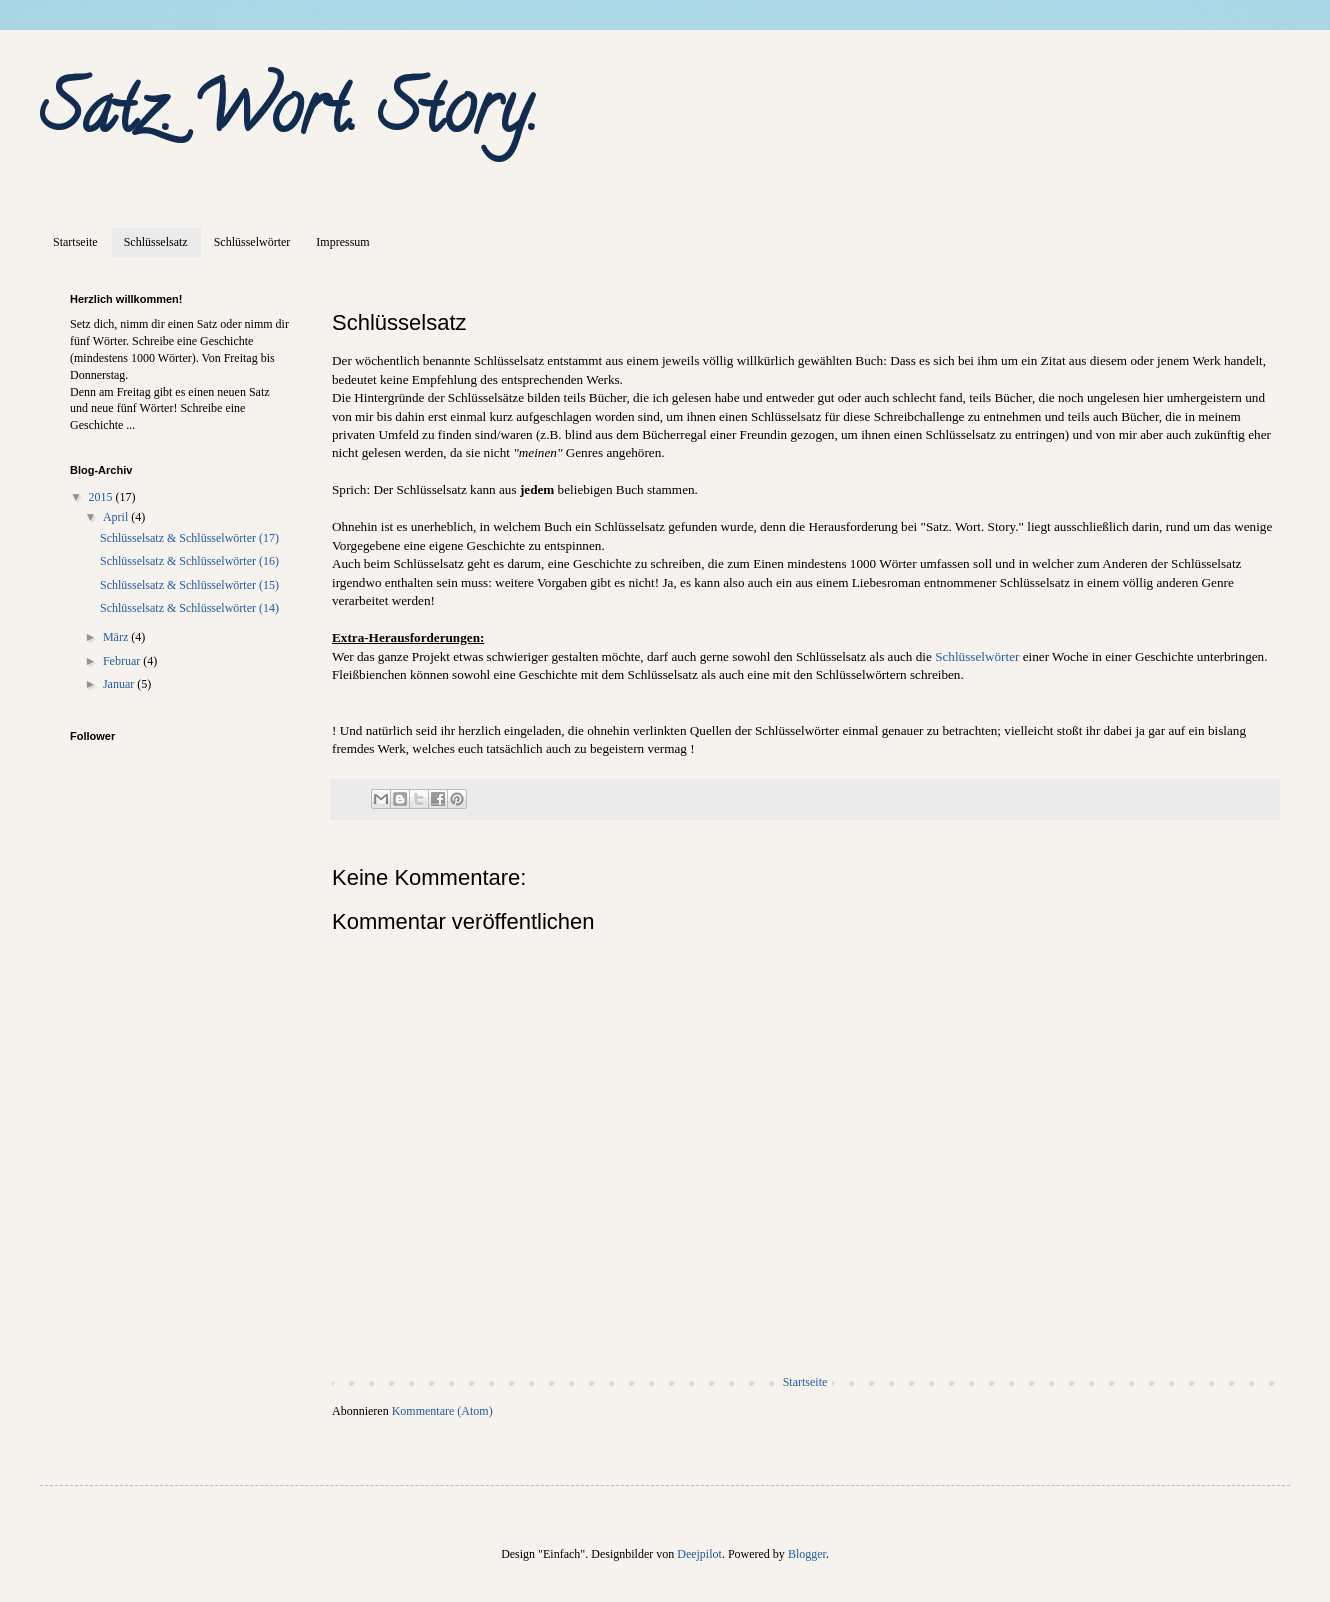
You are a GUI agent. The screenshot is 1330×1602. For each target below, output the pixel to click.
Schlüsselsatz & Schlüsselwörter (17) (189, 538)
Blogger (807, 1554)
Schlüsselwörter (252, 242)
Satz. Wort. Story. (289, 116)
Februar (123, 661)
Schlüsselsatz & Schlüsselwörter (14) (189, 608)
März (117, 637)
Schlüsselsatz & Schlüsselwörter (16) (189, 561)
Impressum (342, 242)
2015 (102, 497)
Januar (120, 684)
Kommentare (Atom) (442, 1411)
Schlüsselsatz (156, 242)
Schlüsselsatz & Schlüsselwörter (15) (189, 585)
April (117, 517)
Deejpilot (699, 1554)
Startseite (75, 242)
